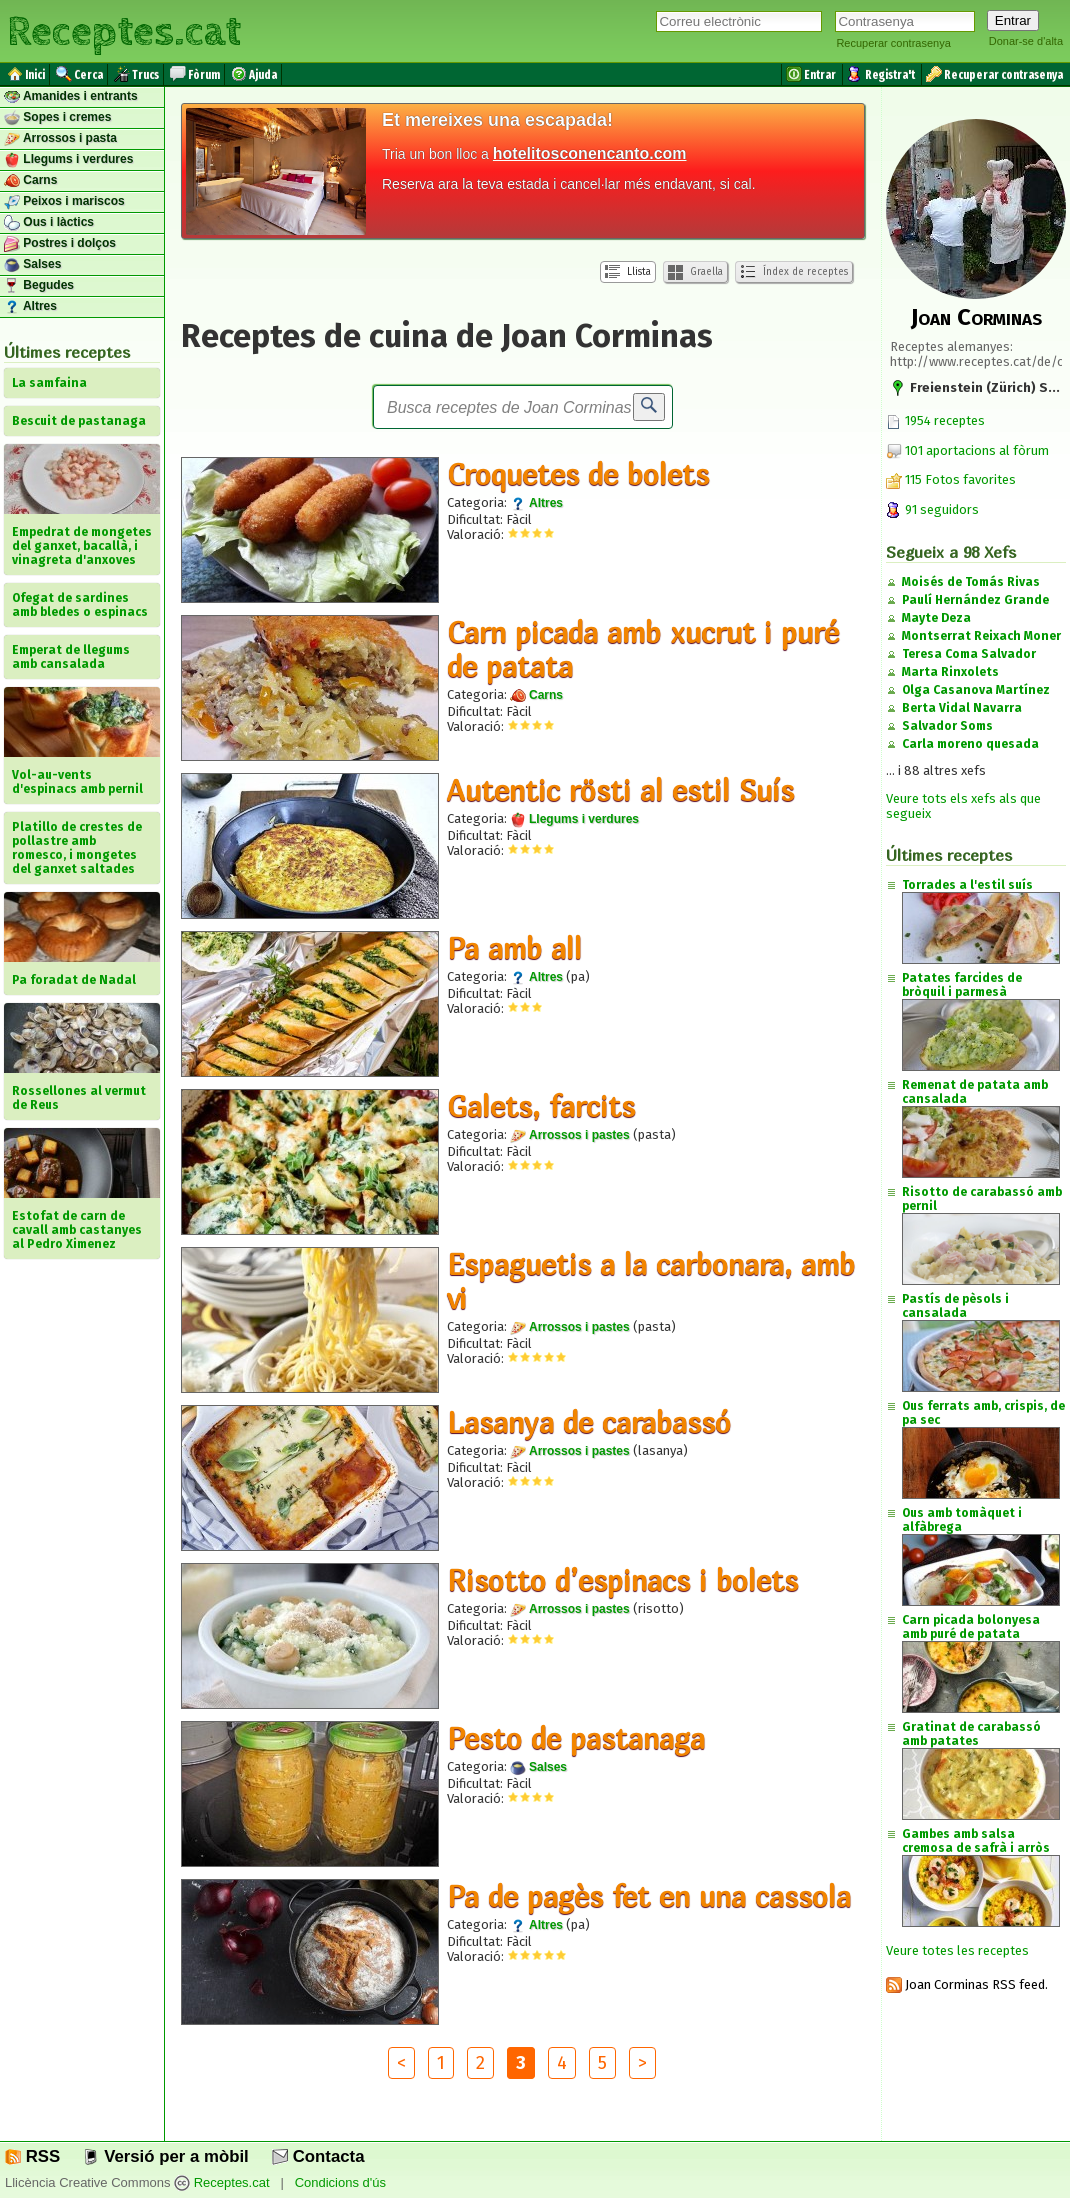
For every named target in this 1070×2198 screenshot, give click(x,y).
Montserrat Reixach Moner (981, 636)
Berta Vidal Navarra (962, 708)
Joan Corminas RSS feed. (967, 1984)
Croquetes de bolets (578, 474)
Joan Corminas (976, 317)
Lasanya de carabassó (589, 1422)
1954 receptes (935, 420)
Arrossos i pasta (60, 139)
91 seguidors (932, 509)
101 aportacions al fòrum (977, 450)
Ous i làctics (49, 223)
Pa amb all (514, 948)
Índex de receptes (794, 272)
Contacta (318, 2156)
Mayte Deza (936, 618)
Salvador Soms (947, 726)
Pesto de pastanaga (576, 1738)
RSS (32, 2156)
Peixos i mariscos (64, 202)
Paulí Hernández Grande (975, 600)
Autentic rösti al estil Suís (620, 790)
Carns (30, 181)
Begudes (39, 286)
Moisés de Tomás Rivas (971, 582)
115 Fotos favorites (951, 479)
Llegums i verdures (68, 160)
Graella (695, 272)
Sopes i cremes (57, 118)
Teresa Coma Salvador (969, 654)
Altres (30, 307)
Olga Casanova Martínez (976, 690)
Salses (32, 265)
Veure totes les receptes (957, 1950)
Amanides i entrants (71, 97)
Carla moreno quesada (970, 744)
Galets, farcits (541, 1106)
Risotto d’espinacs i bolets (622, 1580)
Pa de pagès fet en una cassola (649, 1896)
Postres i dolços (60, 244)
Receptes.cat (124, 29)
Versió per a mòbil (165, 2156)
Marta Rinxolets (950, 672)
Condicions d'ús (340, 2182)
